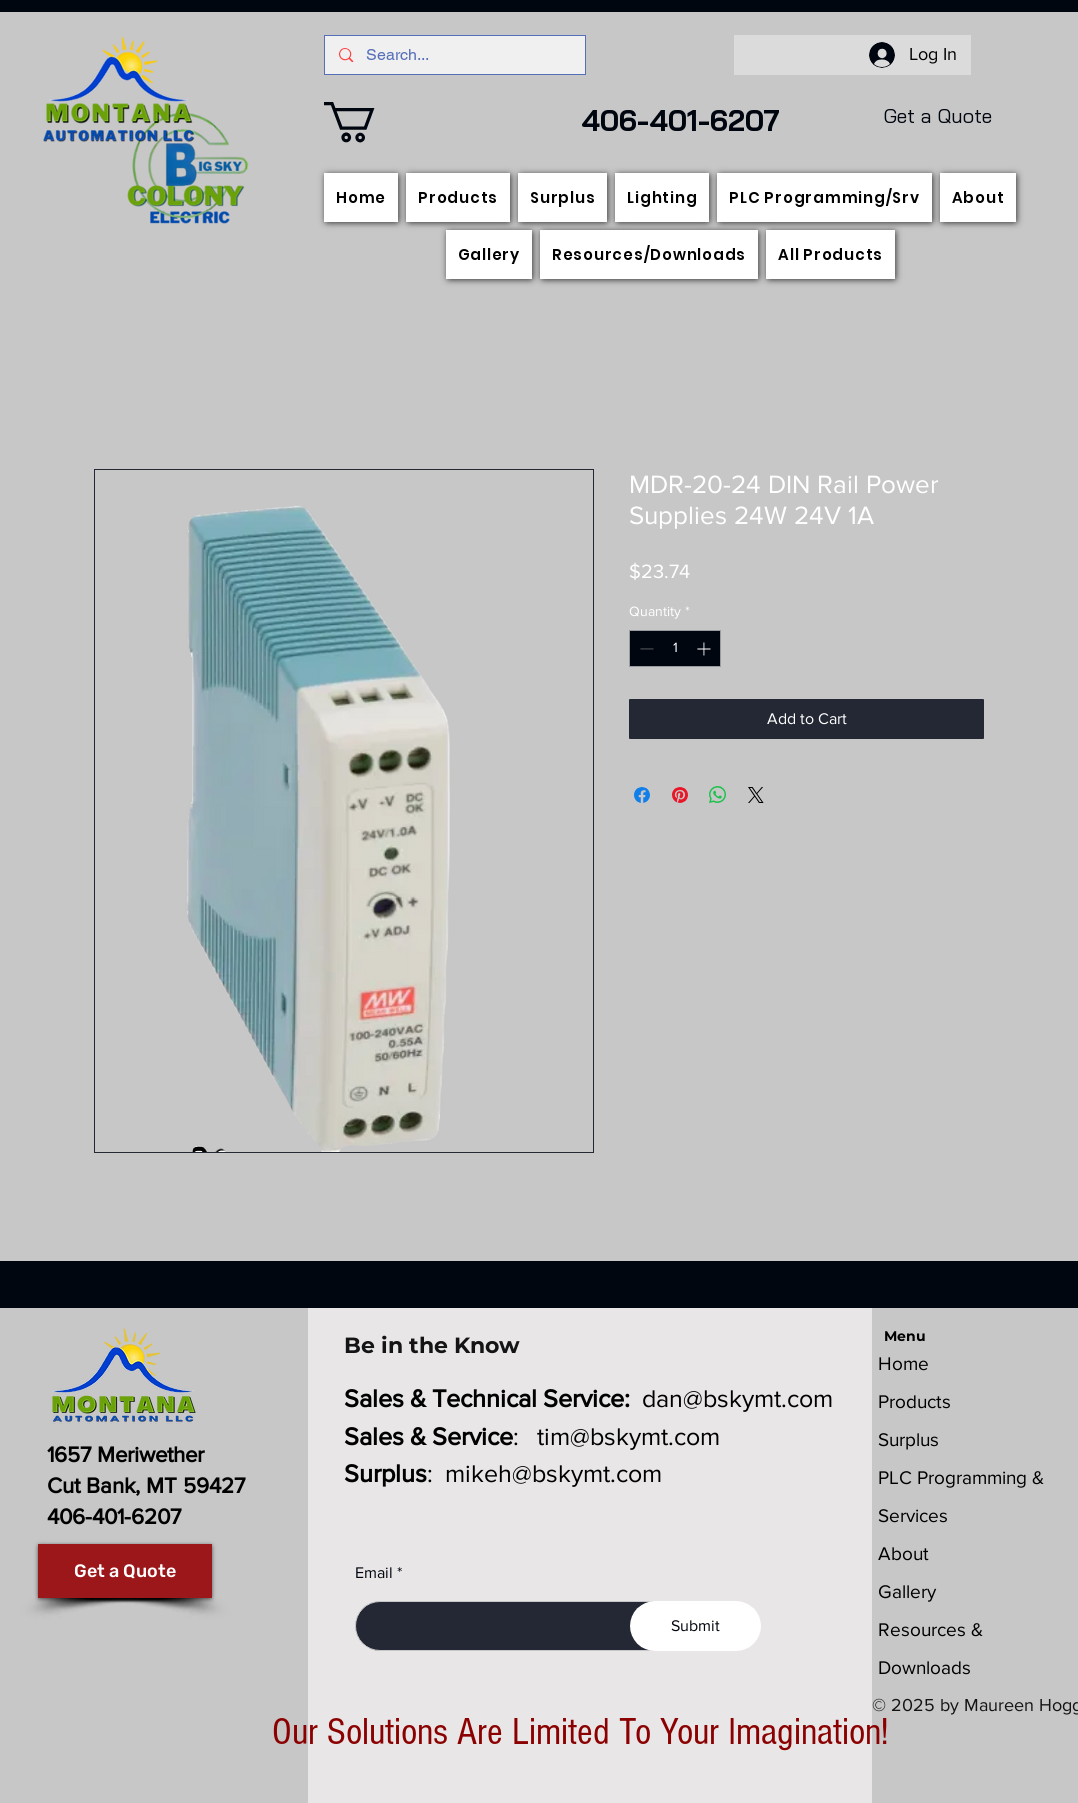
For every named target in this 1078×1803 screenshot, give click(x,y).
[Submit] (695, 1626)
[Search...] (455, 55)
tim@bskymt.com (628, 1436)
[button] (373, 122)
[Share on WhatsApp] (718, 795)
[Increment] (705, 648)
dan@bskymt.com (737, 1398)
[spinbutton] (675, 648)
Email (374, 1573)
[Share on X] (756, 795)
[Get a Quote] (125, 1571)
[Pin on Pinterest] (680, 795)
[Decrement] (644, 648)
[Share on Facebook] (642, 795)
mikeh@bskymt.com (553, 1473)
